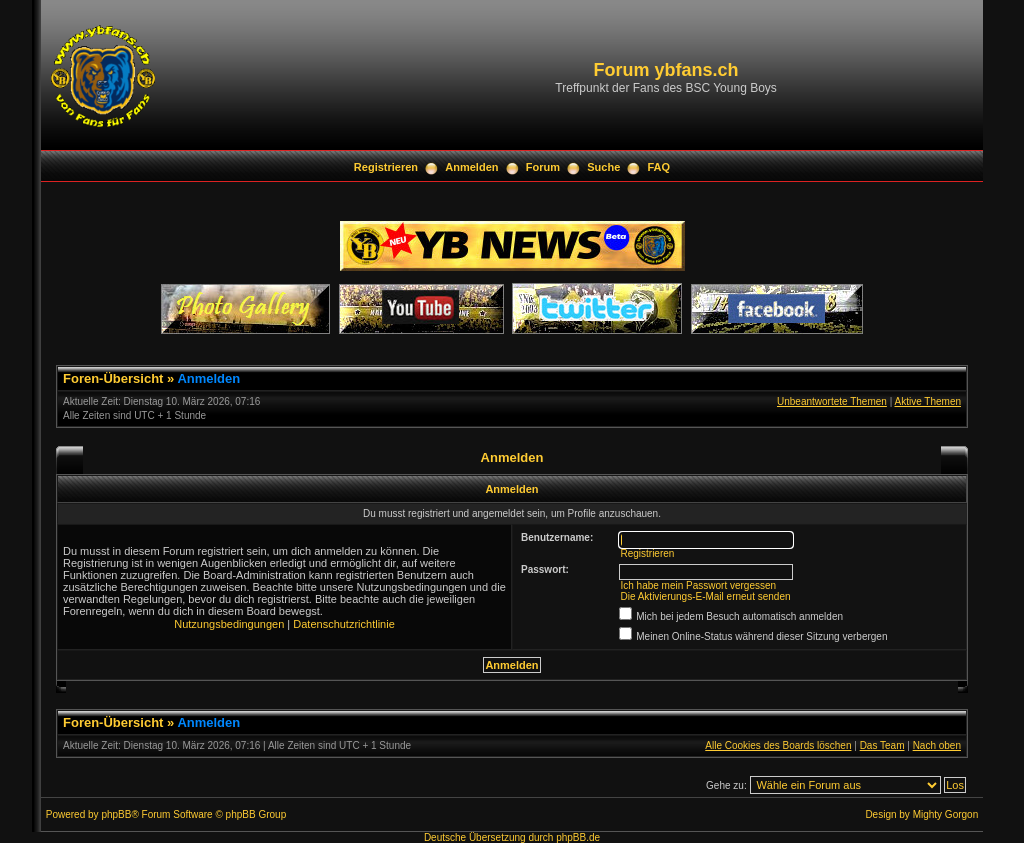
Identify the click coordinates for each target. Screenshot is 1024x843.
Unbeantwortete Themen (832, 401)
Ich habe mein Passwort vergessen (698, 585)
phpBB (116, 814)
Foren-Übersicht (113, 378)
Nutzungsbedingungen (229, 624)
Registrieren (386, 167)
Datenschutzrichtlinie (344, 624)
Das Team (882, 745)
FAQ (659, 167)
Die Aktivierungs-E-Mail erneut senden (705, 596)
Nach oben (937, 745)
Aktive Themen (927, 401)
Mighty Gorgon (946, 814)
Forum (543, 167)
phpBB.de (578, 837)
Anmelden (471, 167)
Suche (603, 167)
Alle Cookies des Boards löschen (778, 745)
